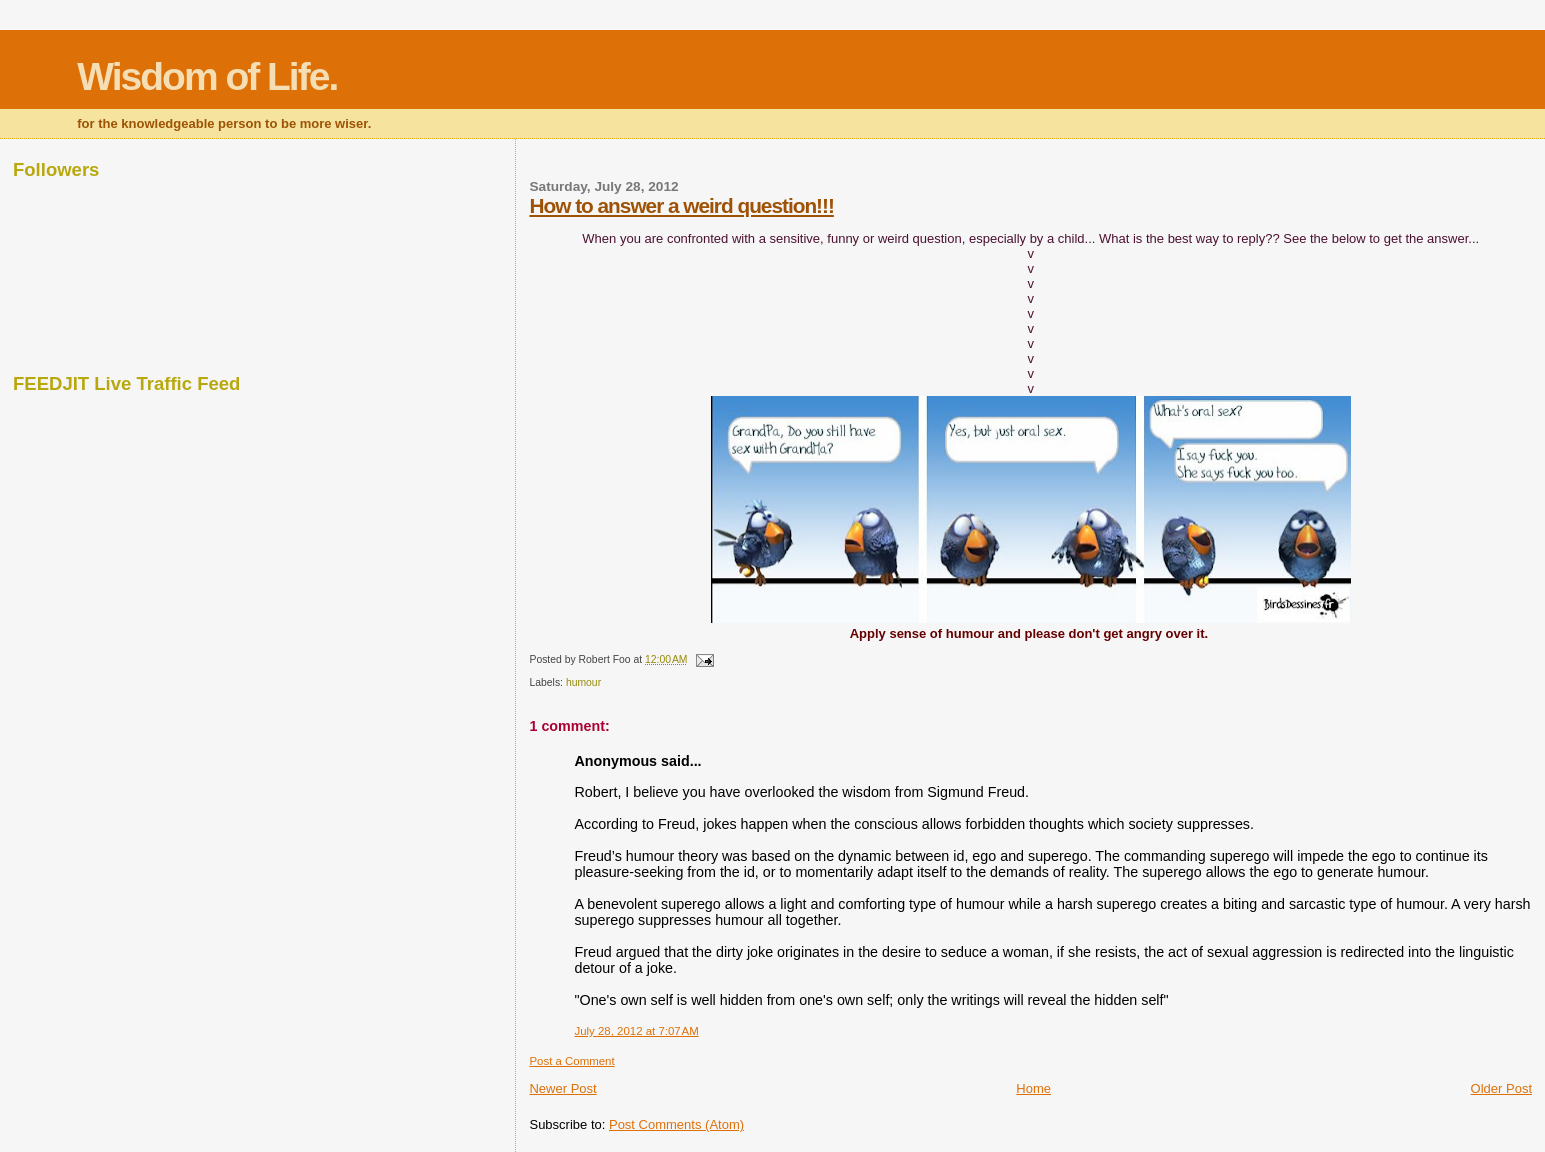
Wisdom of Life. (207, 76)
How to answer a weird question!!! (681, 205)
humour (583, 682)
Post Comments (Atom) (676, 1124)
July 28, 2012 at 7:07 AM (636, 1031)
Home (1033, 1088)
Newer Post (562, 1088)
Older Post (1501, 1088)
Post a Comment (571, 1061)
